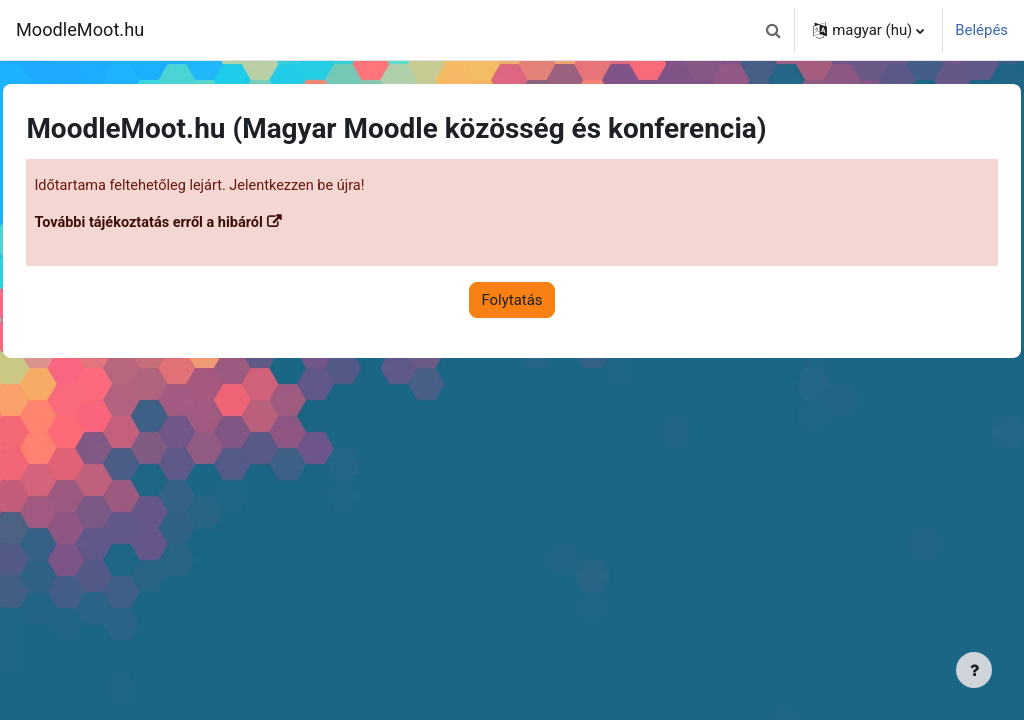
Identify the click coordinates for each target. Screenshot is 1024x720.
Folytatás (512, 301)
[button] (773, 30)
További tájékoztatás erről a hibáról (196, 224)
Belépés (981, 30)
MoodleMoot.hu (80, 29)
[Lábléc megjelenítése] (974, 670)
